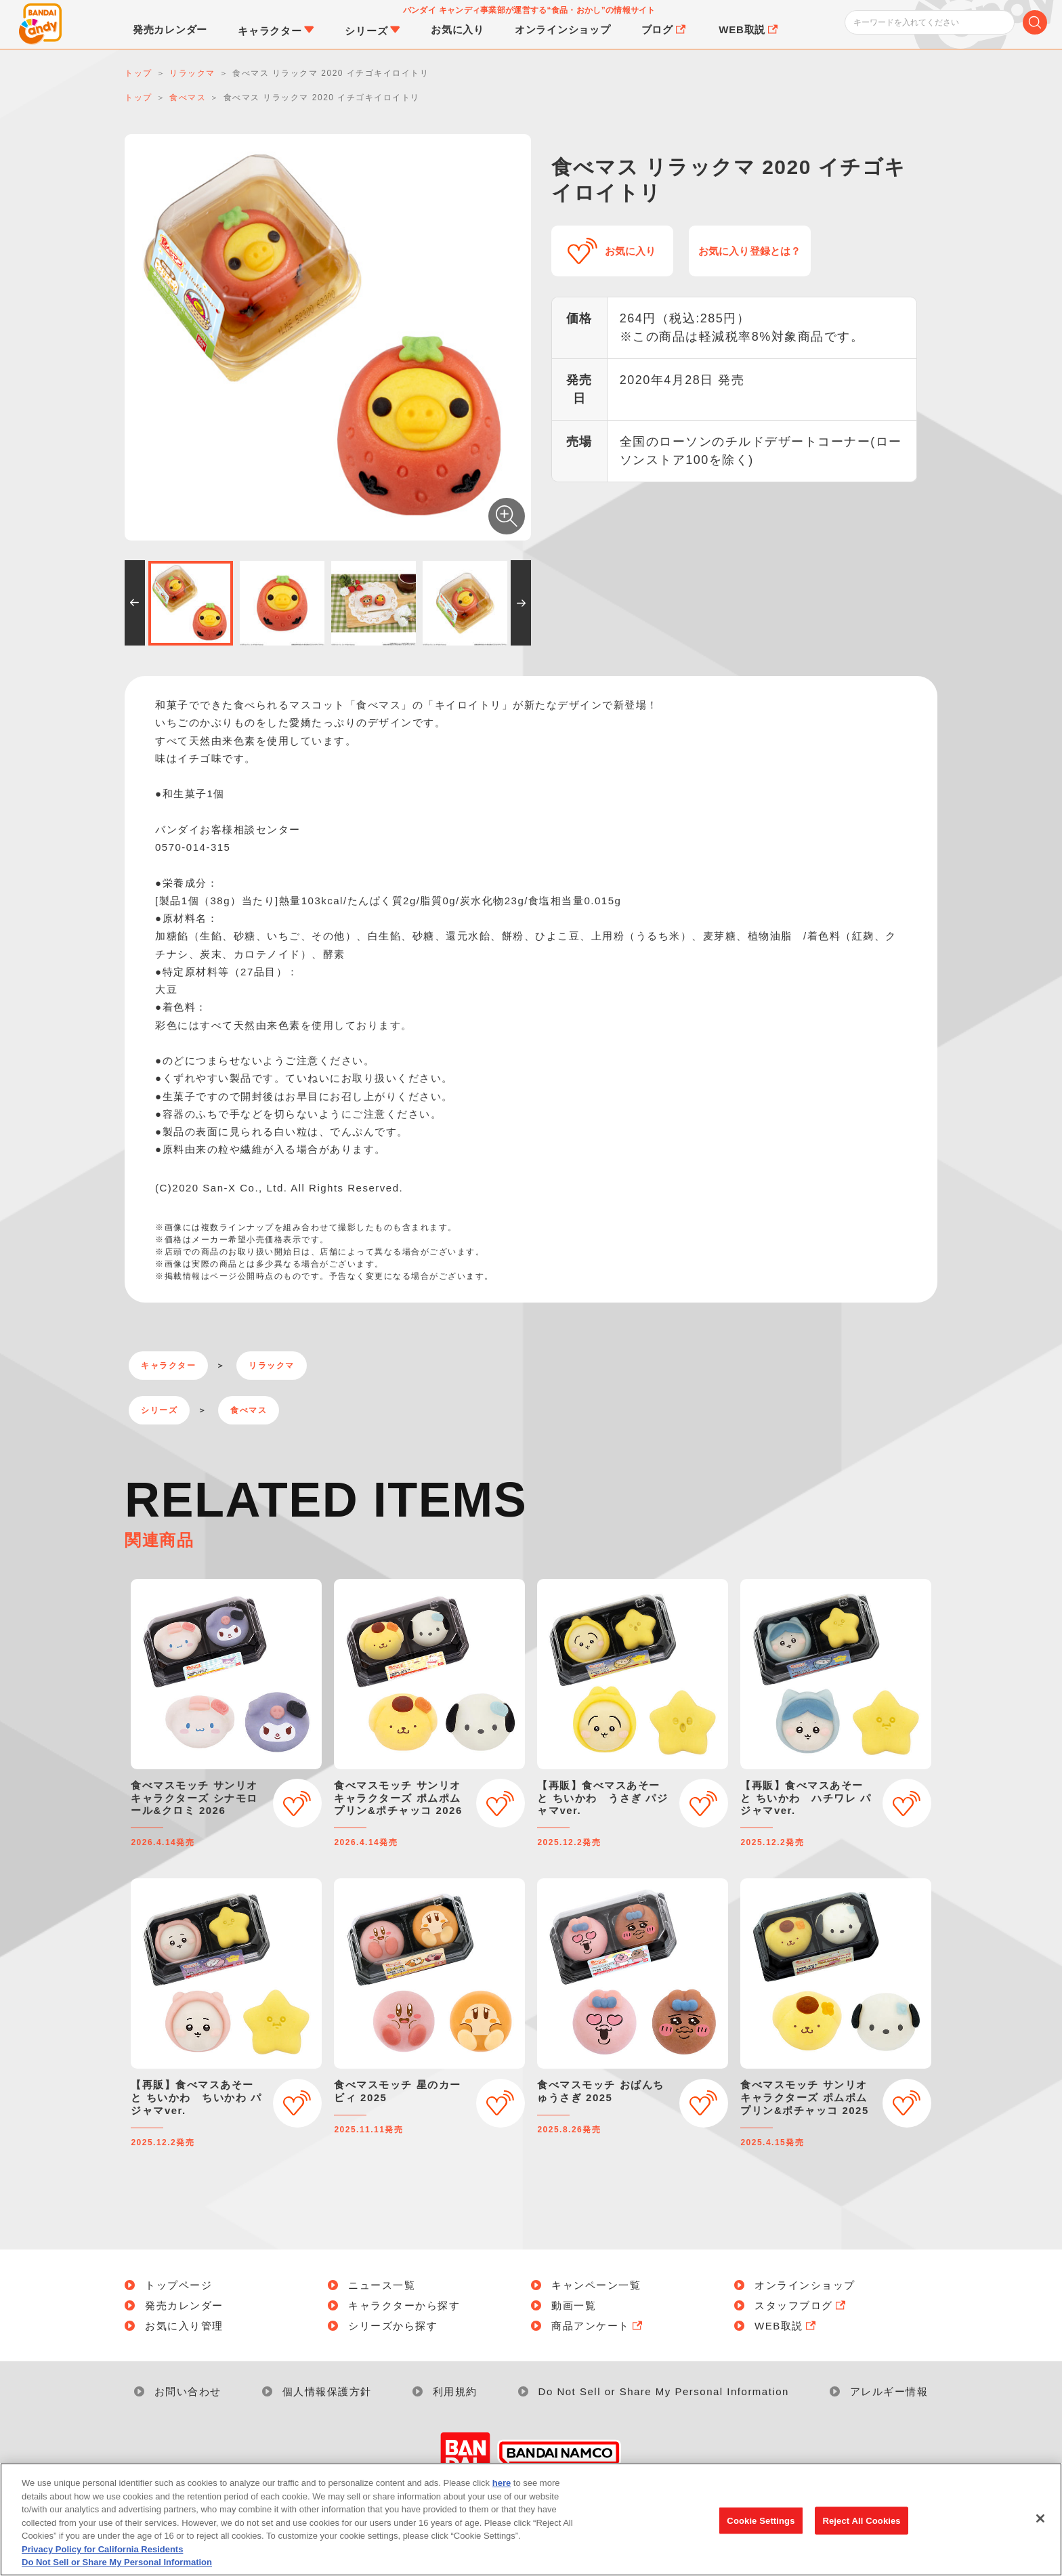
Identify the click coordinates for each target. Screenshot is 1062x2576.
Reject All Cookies (861, 2523)
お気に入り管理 (184, 2326)
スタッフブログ (801, 2305)
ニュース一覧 (381, 2285)
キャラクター (168, 1365)
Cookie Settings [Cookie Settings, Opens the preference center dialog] (760, 2523)
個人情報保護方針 (327, 2391)
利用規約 (455, 2391)
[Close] (1040, 2521)
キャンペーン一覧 (596, 2285)
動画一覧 (573, 2305)
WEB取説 (786, 2326)
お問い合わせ (187, 2391)
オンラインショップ (805, 2285)
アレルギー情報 (889, 2391)
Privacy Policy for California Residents (102, 2552)
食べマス (248, 1410)
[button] (135, 603)
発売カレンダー (184, 2305)
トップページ (178, 2285)
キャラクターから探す (404, 2305)
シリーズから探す (393, 2326)
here (501, 2486)
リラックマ (272, 1365)
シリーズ (159, 1410)
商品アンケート (598, 2326)
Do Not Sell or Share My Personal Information (663, 2391)
